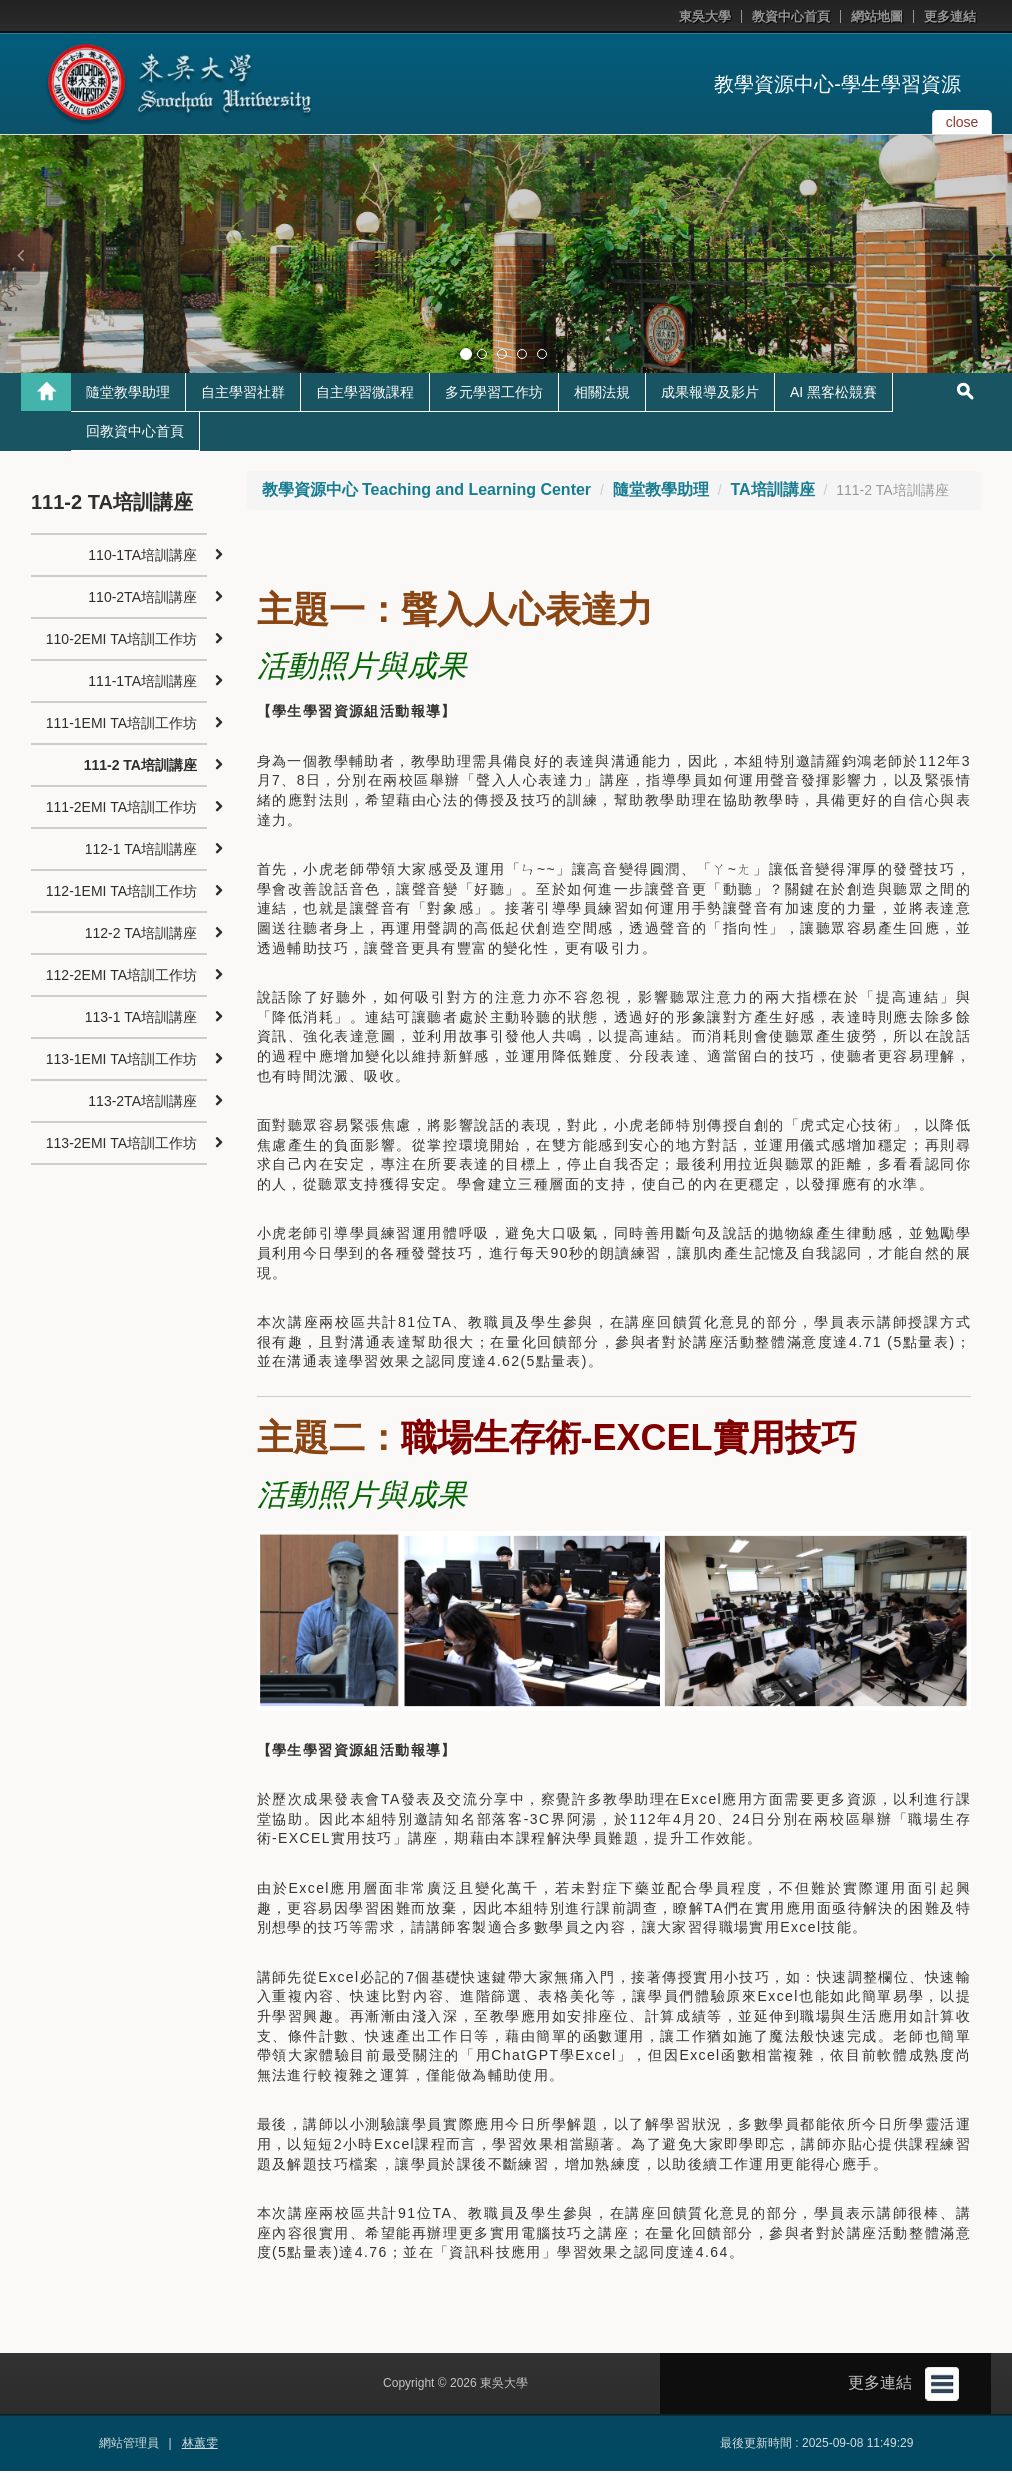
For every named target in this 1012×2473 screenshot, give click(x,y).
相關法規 (602, 394)
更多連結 (950, 16)
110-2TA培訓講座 (142, 599)
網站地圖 (877, 16)
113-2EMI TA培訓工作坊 (121, 1145)
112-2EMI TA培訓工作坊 (121, 977)
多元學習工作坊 (494, 394)
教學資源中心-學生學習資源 (837, 84)
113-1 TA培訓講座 (141, 1019)
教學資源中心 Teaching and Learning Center (427, 491)
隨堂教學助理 (128, 394)
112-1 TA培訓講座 (141, 851)
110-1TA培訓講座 (142, 557)
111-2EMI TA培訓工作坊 (121, 809)
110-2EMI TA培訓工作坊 (121, 641)
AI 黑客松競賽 (833, 394)
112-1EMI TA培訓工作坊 (121, 893)
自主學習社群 (243, 394)
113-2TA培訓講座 (142, 1103)
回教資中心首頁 (135, 433)
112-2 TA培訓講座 (141, 935)
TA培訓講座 (772, 491)
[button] (20, 255)
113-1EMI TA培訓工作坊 (121, 1061)
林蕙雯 (200, 2445)
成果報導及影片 (710, 394)
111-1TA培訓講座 (142, 683)
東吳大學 (705, 16)
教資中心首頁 (791, 16)
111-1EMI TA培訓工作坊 (121, 725)
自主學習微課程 (365, 394)
